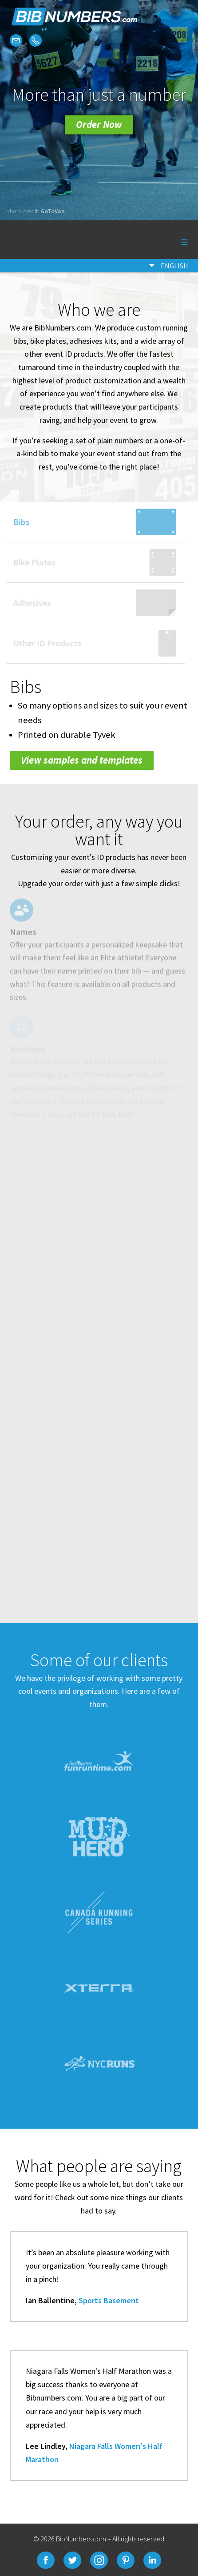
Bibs (16, 521)
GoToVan (52, 211)
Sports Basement (109, 2300)
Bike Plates (29, 562)
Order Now (99, 124)
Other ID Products (42, 643)
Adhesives (27, 602)
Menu (172, 239)
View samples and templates (82, 760)
